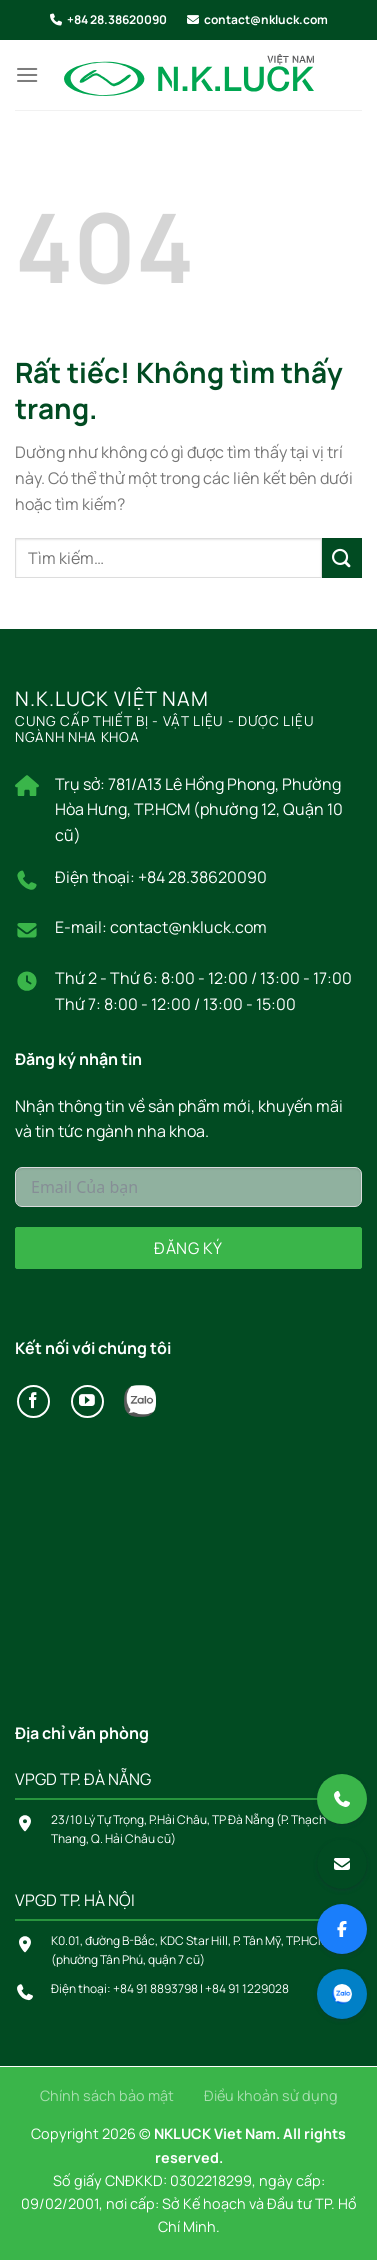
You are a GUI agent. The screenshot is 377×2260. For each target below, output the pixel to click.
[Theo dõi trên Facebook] (33, 1401)
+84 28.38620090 (117, 19)
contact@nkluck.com (266, 19)
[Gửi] (342, 557)
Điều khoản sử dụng (271, 2095)
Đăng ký (188, 1248)
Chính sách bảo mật (107, 2095)
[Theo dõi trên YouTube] (87, 1401)
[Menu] (27, 74)
